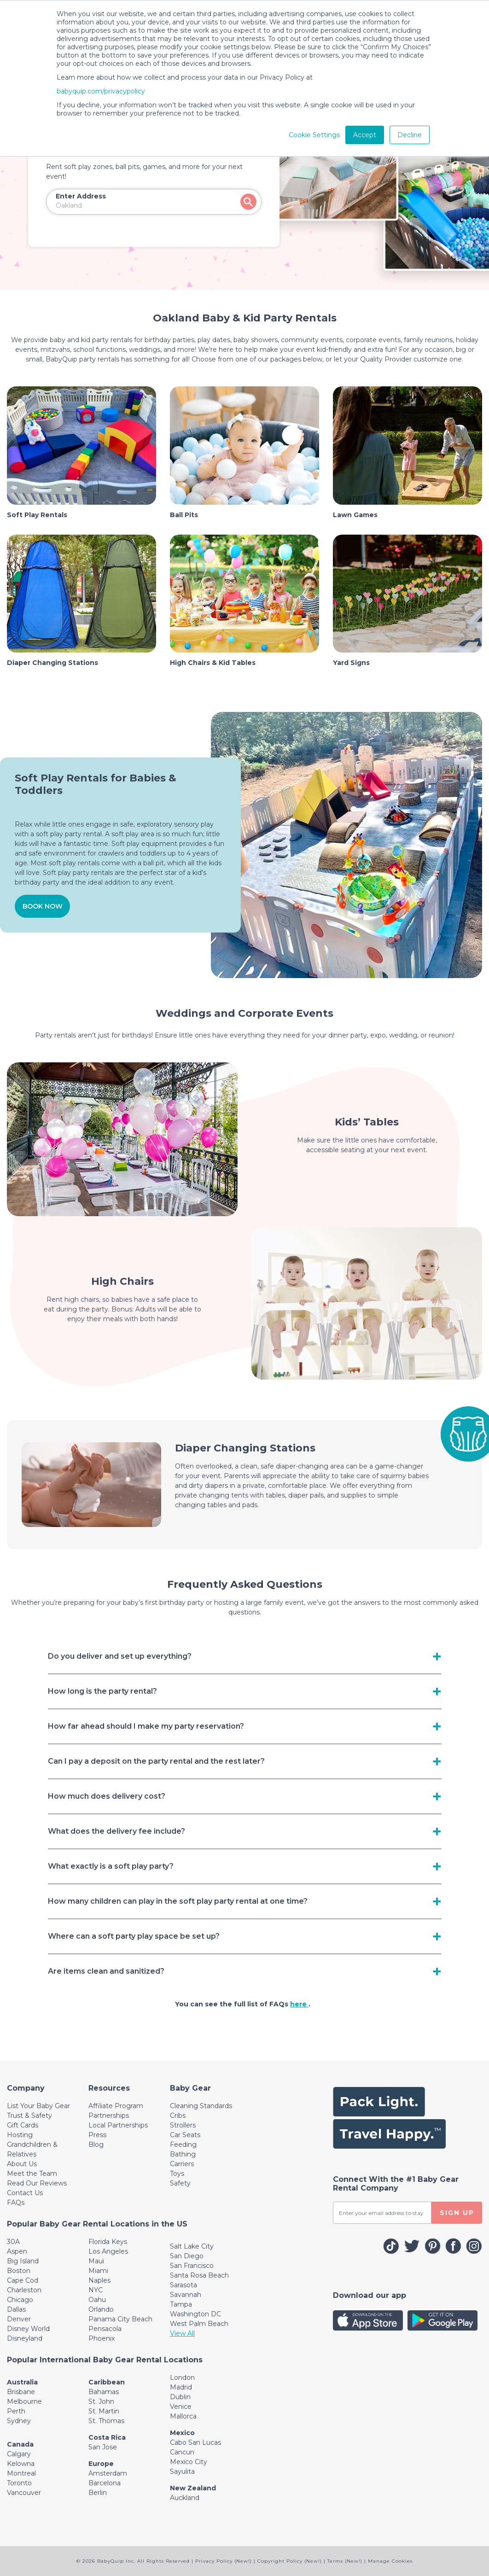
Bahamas (103, 2392)
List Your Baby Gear (38, 2106)
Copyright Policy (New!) (289, 2561)
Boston (18, 2271)
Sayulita (182, 2471)
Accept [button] (364, 135)
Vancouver (24, 2493)
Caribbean (106, 2382)
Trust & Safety (29, 2115)
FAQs (15, 2202)
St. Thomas (106, 2421)
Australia (22, 2382)
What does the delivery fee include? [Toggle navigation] (116, 1831)
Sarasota (183, 2285)
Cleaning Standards (201, 2106)
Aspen (17, 2251)
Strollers (183, 2125)
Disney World (28, 2329)
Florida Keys (107, 2242)
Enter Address (81, 196)
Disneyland (24, 2338)
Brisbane (21, 2392)
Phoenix (101, 2338)
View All (182, 2333)
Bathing (183, 2154)
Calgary (19, 2454)
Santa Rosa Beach (199, 2275)
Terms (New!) (344, 2561)
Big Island (23, 2261)
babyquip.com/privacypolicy (101, 91)
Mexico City (188, 2462)
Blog (96, 2144)
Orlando (101, 2309)
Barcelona (104, 2483)
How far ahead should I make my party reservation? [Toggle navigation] (146, 1726)
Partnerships (108, 2115)
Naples (99, 2280)
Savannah (185, 2294)
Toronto (19, 2483)
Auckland (184, 2498)
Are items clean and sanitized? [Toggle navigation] (106, 1971)
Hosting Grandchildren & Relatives (32, 2144)
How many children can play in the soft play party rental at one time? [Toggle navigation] (178, 1901)
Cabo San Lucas (195, 2442)
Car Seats (185, 2135)
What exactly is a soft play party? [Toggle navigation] (111, 1866)
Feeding (183, 2144)
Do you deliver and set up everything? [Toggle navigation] (120, 1656)
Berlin (97, 2493)
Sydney (19, 2421)
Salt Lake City (192, 2246)
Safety (180, 2183)
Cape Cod (22, 2280)
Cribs (178, 2115)
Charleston (24, 2290)
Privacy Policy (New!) (223, 2561)
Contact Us (25, 2193)
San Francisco (192, 2265)
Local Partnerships (118, 2125)
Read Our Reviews (37, 2183)
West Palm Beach (199, 2324)
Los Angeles (108, 2251)
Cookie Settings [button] (314, 135)
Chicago (20, 2300)
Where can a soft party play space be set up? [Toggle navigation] (134, 1936)
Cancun (182, 2452)
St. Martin (103, 2411)
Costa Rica (107, 2437)
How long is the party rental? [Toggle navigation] (102, 1691)
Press (97, 2135)
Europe (101, 2463)
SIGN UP (457, 2213)
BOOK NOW (43, 906)
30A (13, 2242)
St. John (101, 2401)
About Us (22, 2164)
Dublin (180, 2397)
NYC (95, 2290)
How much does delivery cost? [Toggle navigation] (106, 1796)
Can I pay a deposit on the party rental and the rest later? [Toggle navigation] (156, 1761)
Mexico (182, 2433)
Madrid (181, 2387)
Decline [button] (409, 135)
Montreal (21, 2473)
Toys (177, 2173)
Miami (98, 2271)
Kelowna (21, 2463)
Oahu (97, 2300)
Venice (181, 2406)
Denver (19, 2319)
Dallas (16, 2309)
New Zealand (193, 2488)
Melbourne (24, 2401)
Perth (16, 2411)
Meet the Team (32, 2173)
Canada (20, 2444)
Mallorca (183, 2416)
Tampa (181, 2304)
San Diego (187, 2256)
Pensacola (105, 2329)
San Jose (102, 2447)
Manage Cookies (390, 2561)
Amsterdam (107, 2473)
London (182, 2377)
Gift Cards (22, 2125)
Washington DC (195, 2314)
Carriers (182, 2164)
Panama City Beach (120, 2319)
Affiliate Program (115, 2106)
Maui (96, 2261)
